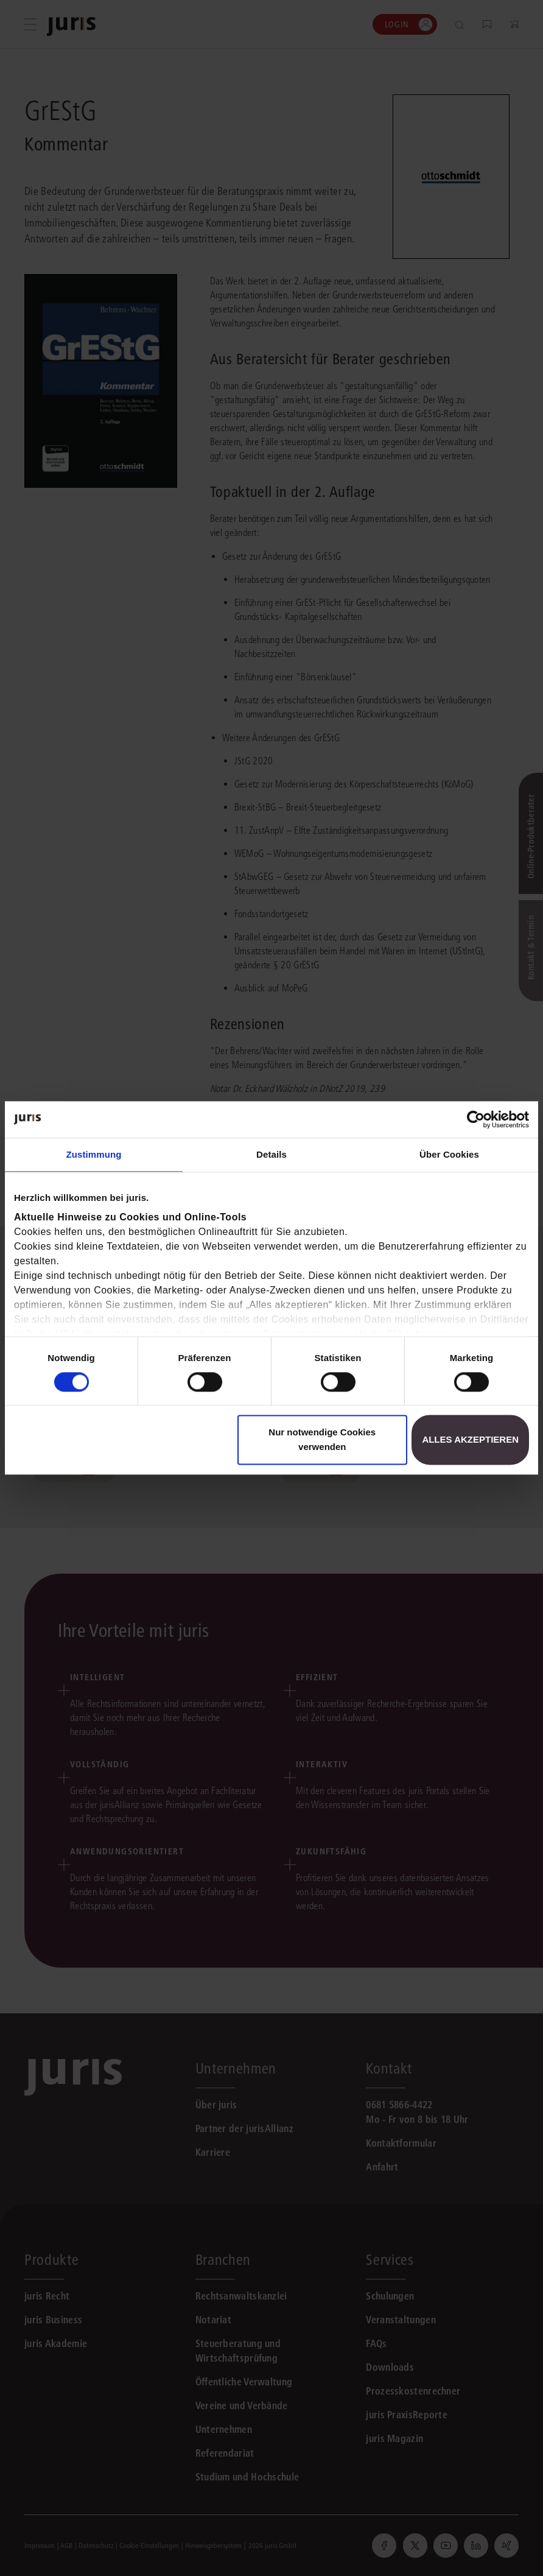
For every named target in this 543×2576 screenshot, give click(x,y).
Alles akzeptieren (470, 1440)
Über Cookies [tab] (449, 1154)
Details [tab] (271, 1154)
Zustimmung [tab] (94, 1154)
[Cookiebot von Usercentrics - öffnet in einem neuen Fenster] (475, 1119)
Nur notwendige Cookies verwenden (322, 1439)
